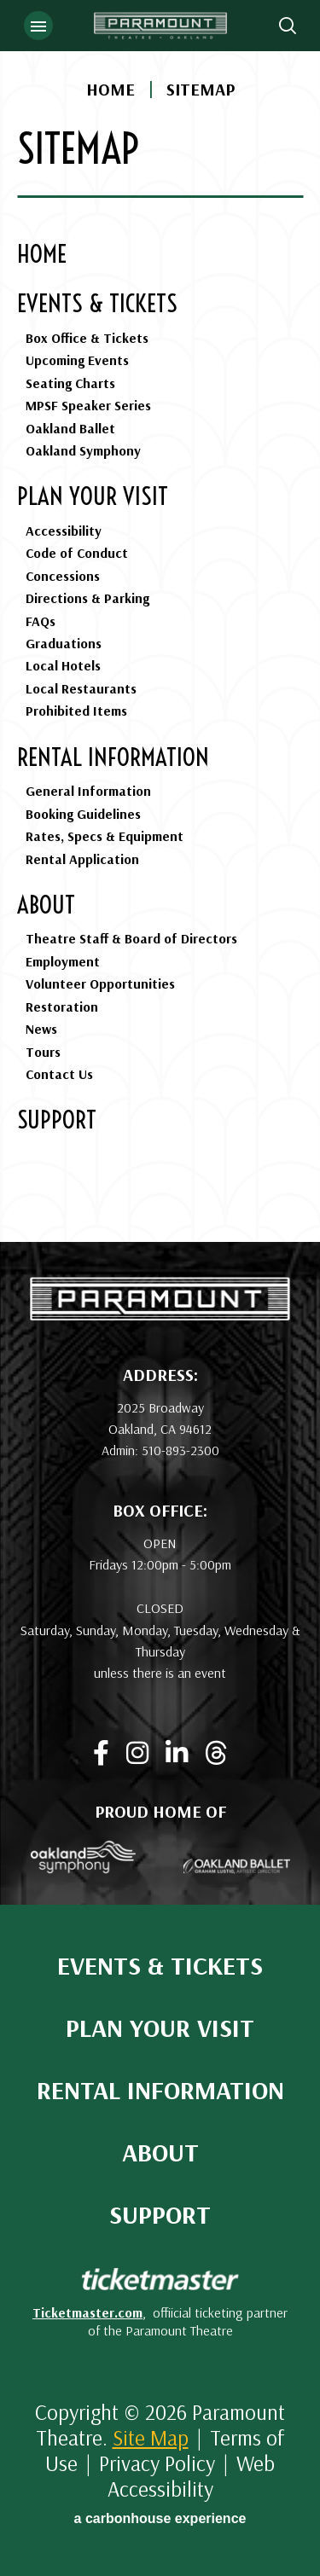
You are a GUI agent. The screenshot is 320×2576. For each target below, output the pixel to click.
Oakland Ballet (70, 428)
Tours (43, 1051)
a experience (160, 2518)
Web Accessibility (192, 2476)
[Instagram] (137, 1753)
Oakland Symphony (83, 450)
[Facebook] (101, 1753)
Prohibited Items (76, 710)
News (41, 1028)
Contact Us (59, 1073)
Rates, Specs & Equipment (104, 835)
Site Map (151, 2437)
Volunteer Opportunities (100, 983)
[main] (160, 621)
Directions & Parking (87, 597)
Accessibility (64, 530)
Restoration (62, 1006)
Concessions (63, 575)
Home (110, 89)
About (46, 904)
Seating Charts (70, 383)
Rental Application (82, 858)
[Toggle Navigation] (38, 25)
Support (56, 1119)
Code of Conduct (77, 552)
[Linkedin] (177, 1753)
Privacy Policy (157, 2463)
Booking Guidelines (83, 813)
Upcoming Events (77, 359)
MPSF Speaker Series (88, 405)
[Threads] (216, 1753)
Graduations (64, 643)
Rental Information (113, 757)
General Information (88, 790)
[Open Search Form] (287, 25)
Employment (63, 961)
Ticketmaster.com (87, 2312)
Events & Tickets (97, 303)
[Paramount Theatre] (160, 1314)
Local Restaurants (81, 688)
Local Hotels (63, 665)
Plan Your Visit (92, 496)
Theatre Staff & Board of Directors (131, 938)
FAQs (40, 620)
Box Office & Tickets (87, 337)
